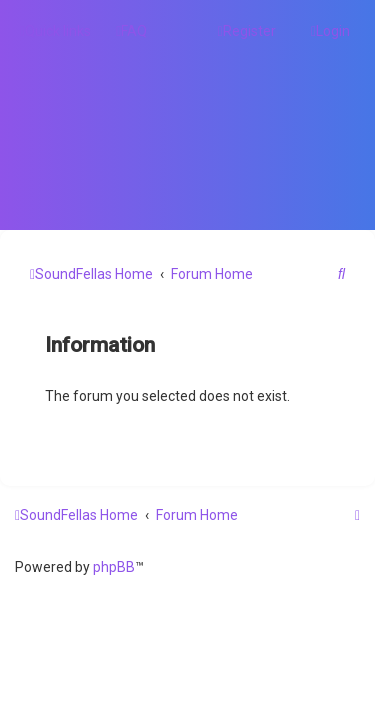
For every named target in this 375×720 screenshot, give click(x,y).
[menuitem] (131, 31)
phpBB (114, 567)
